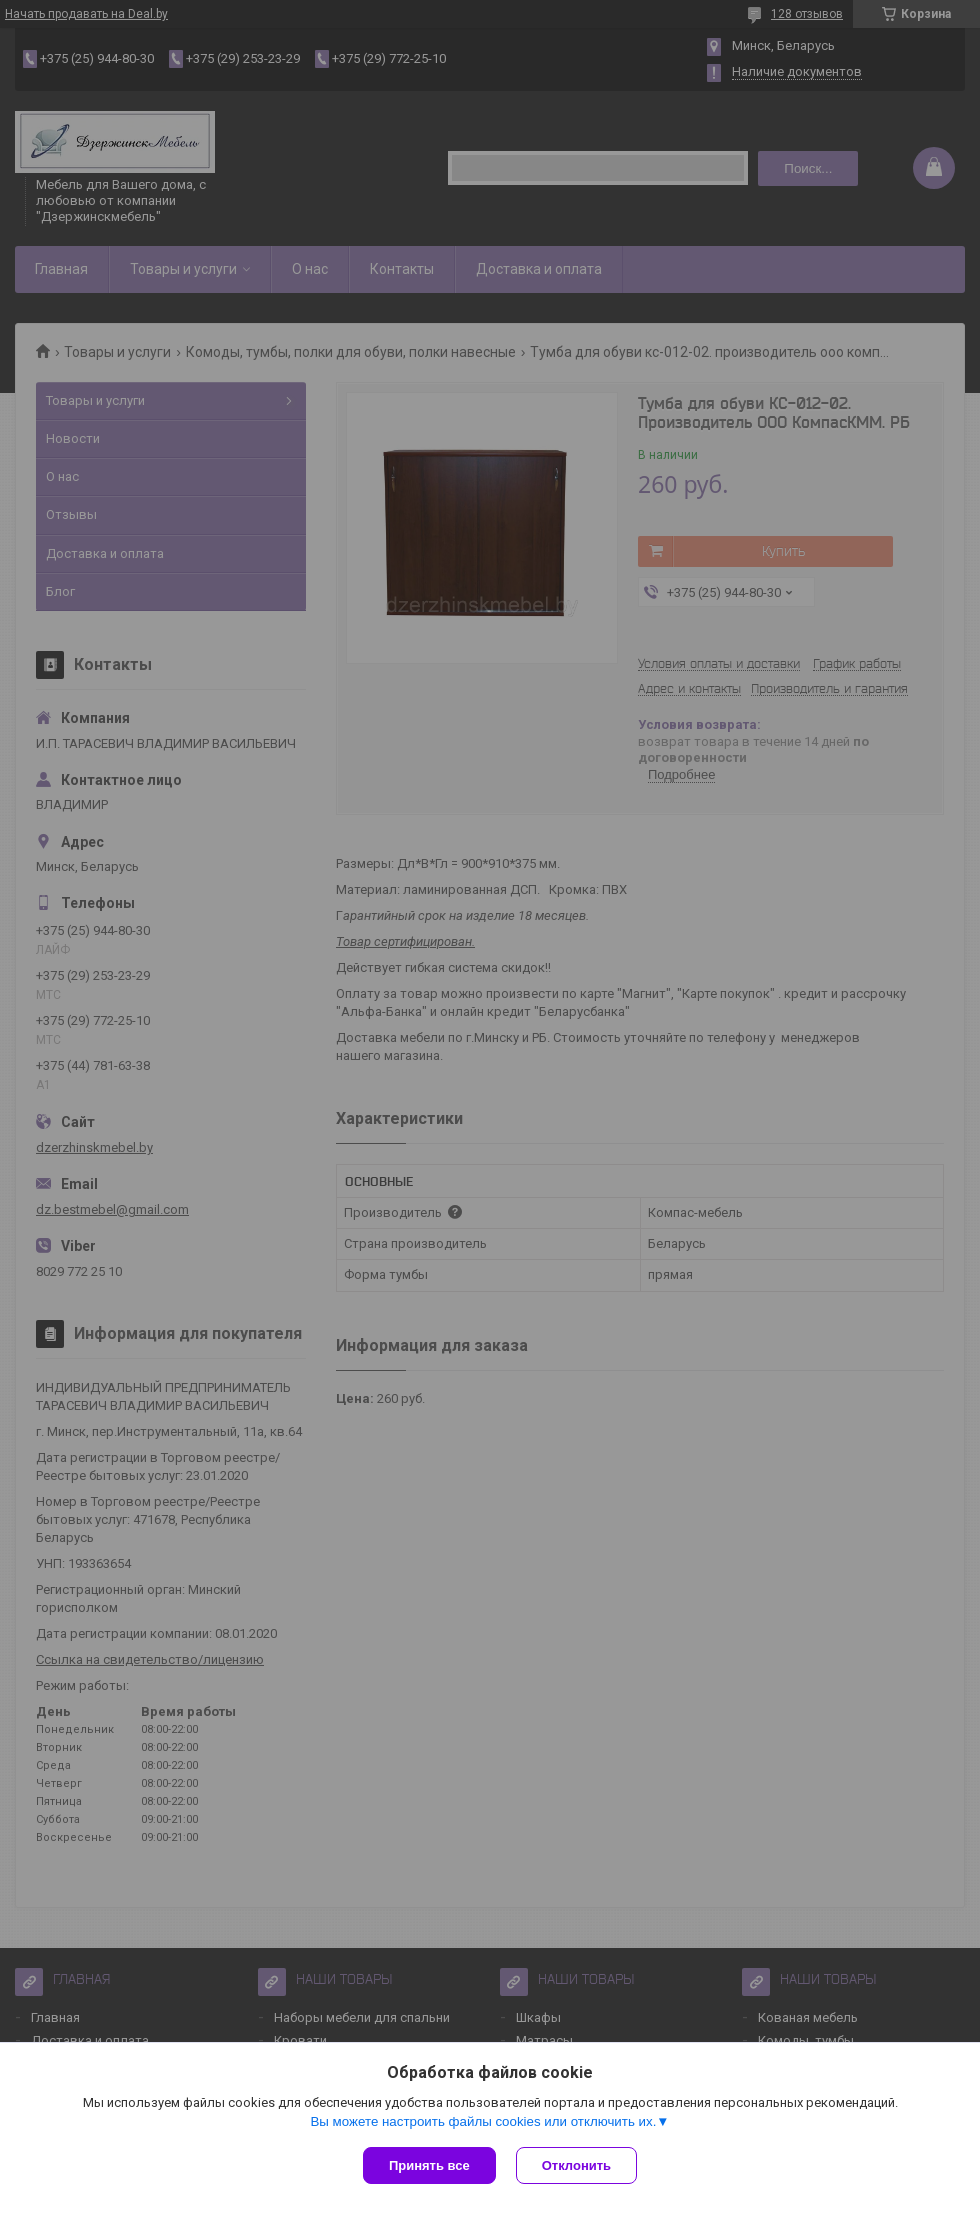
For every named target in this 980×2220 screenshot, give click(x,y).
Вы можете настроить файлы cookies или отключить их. (483, 2121)
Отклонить (576, 2165)
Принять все (429, 2165)
